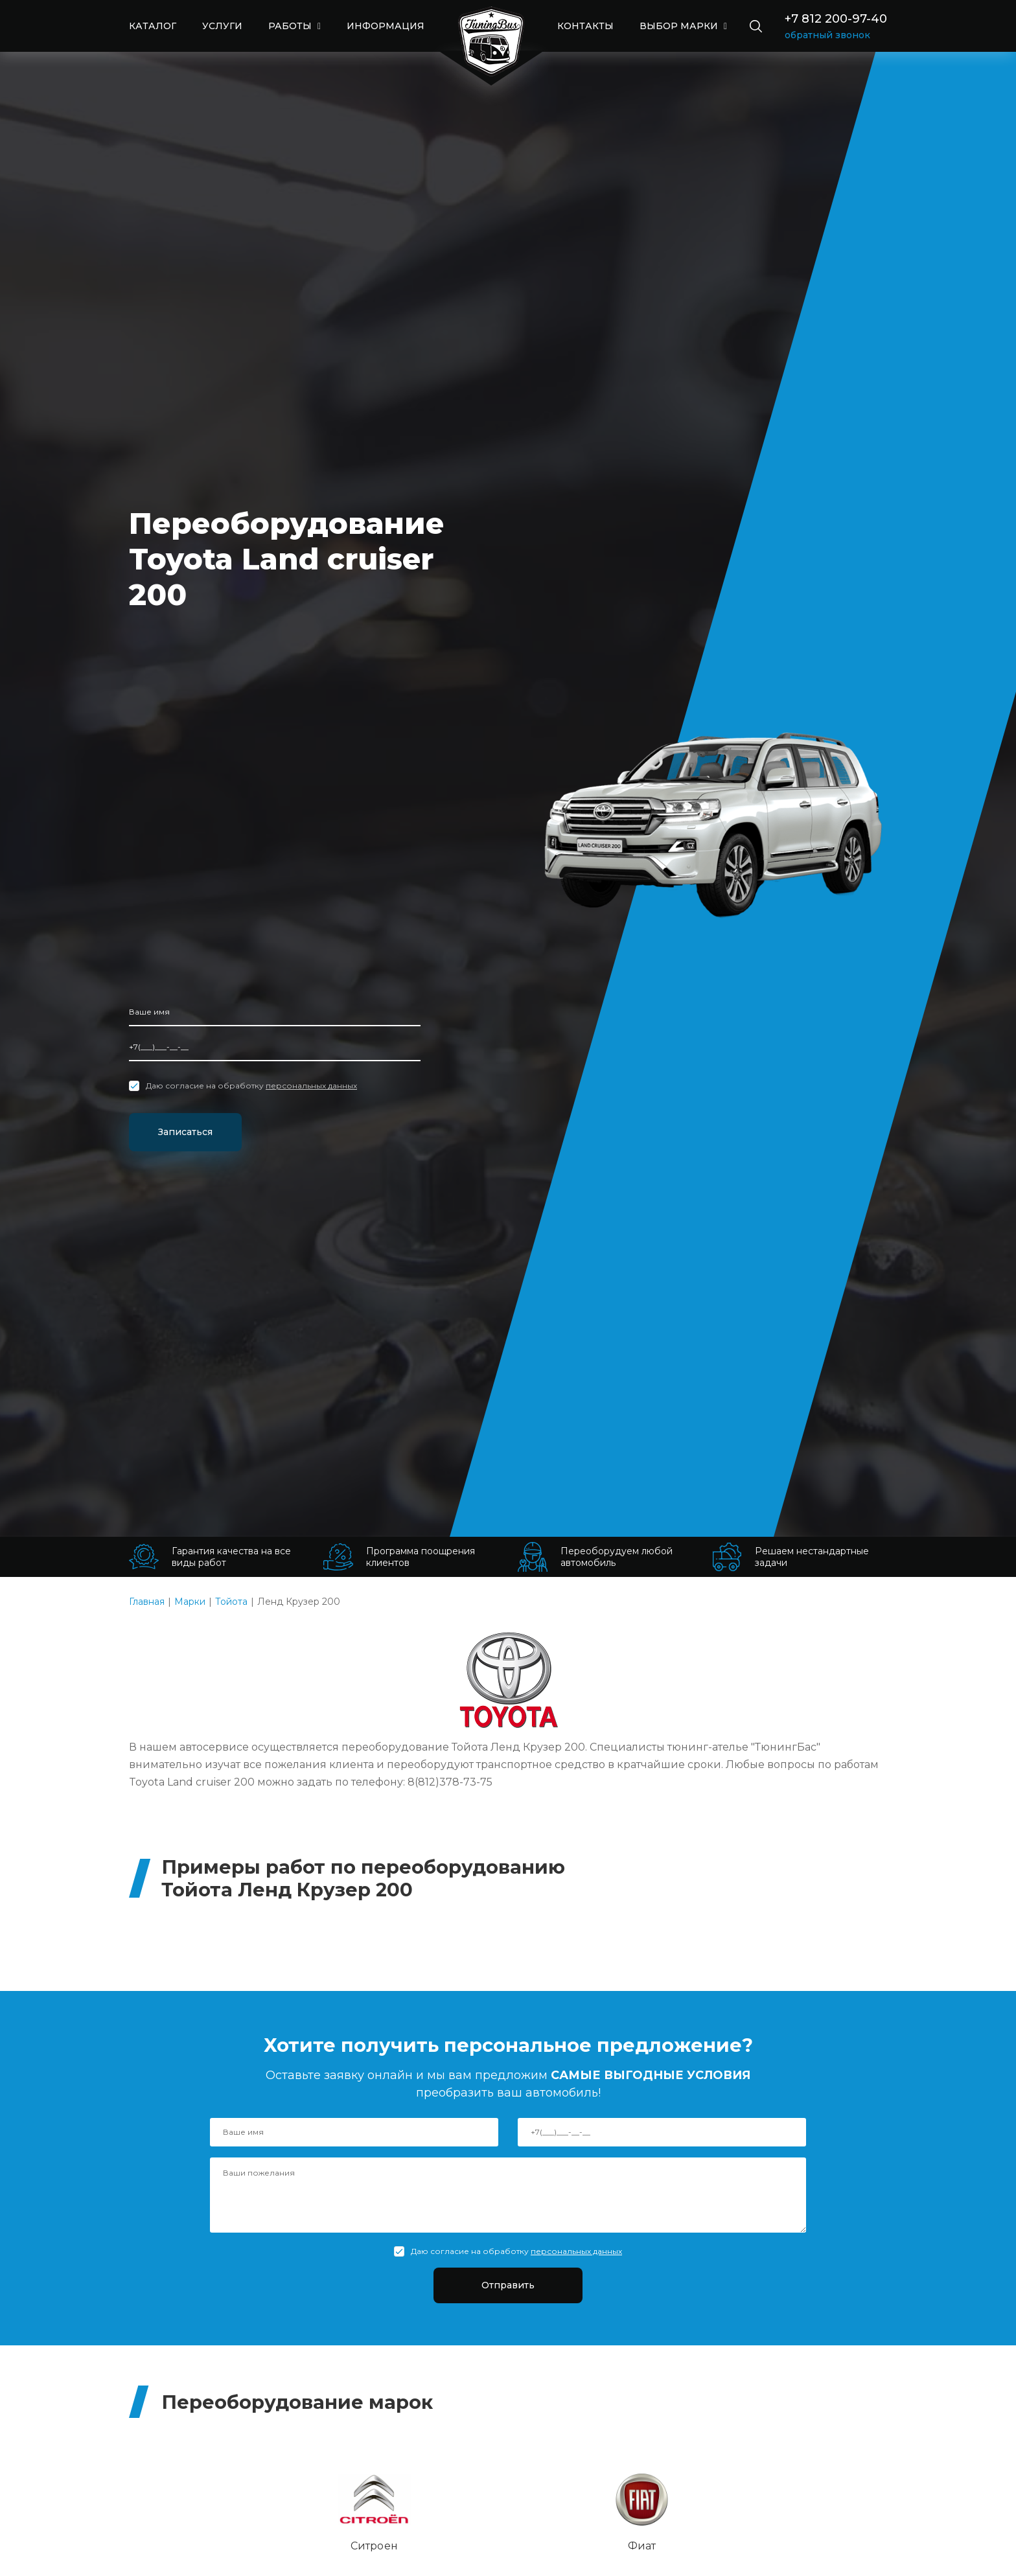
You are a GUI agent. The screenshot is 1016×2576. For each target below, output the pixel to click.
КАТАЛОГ (152, 26)
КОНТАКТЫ (585, 26)
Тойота (231, 1601)
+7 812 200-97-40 (836, 19)
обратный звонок (827, 35)
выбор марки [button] (680, 26)
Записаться (198, 1131)
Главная (147, 1601)
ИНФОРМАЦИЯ (385, 26)
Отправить (508, 2287)
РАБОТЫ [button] (291, 26)
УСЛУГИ (222, 26)
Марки (189, 1601)
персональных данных (311, 1084)
